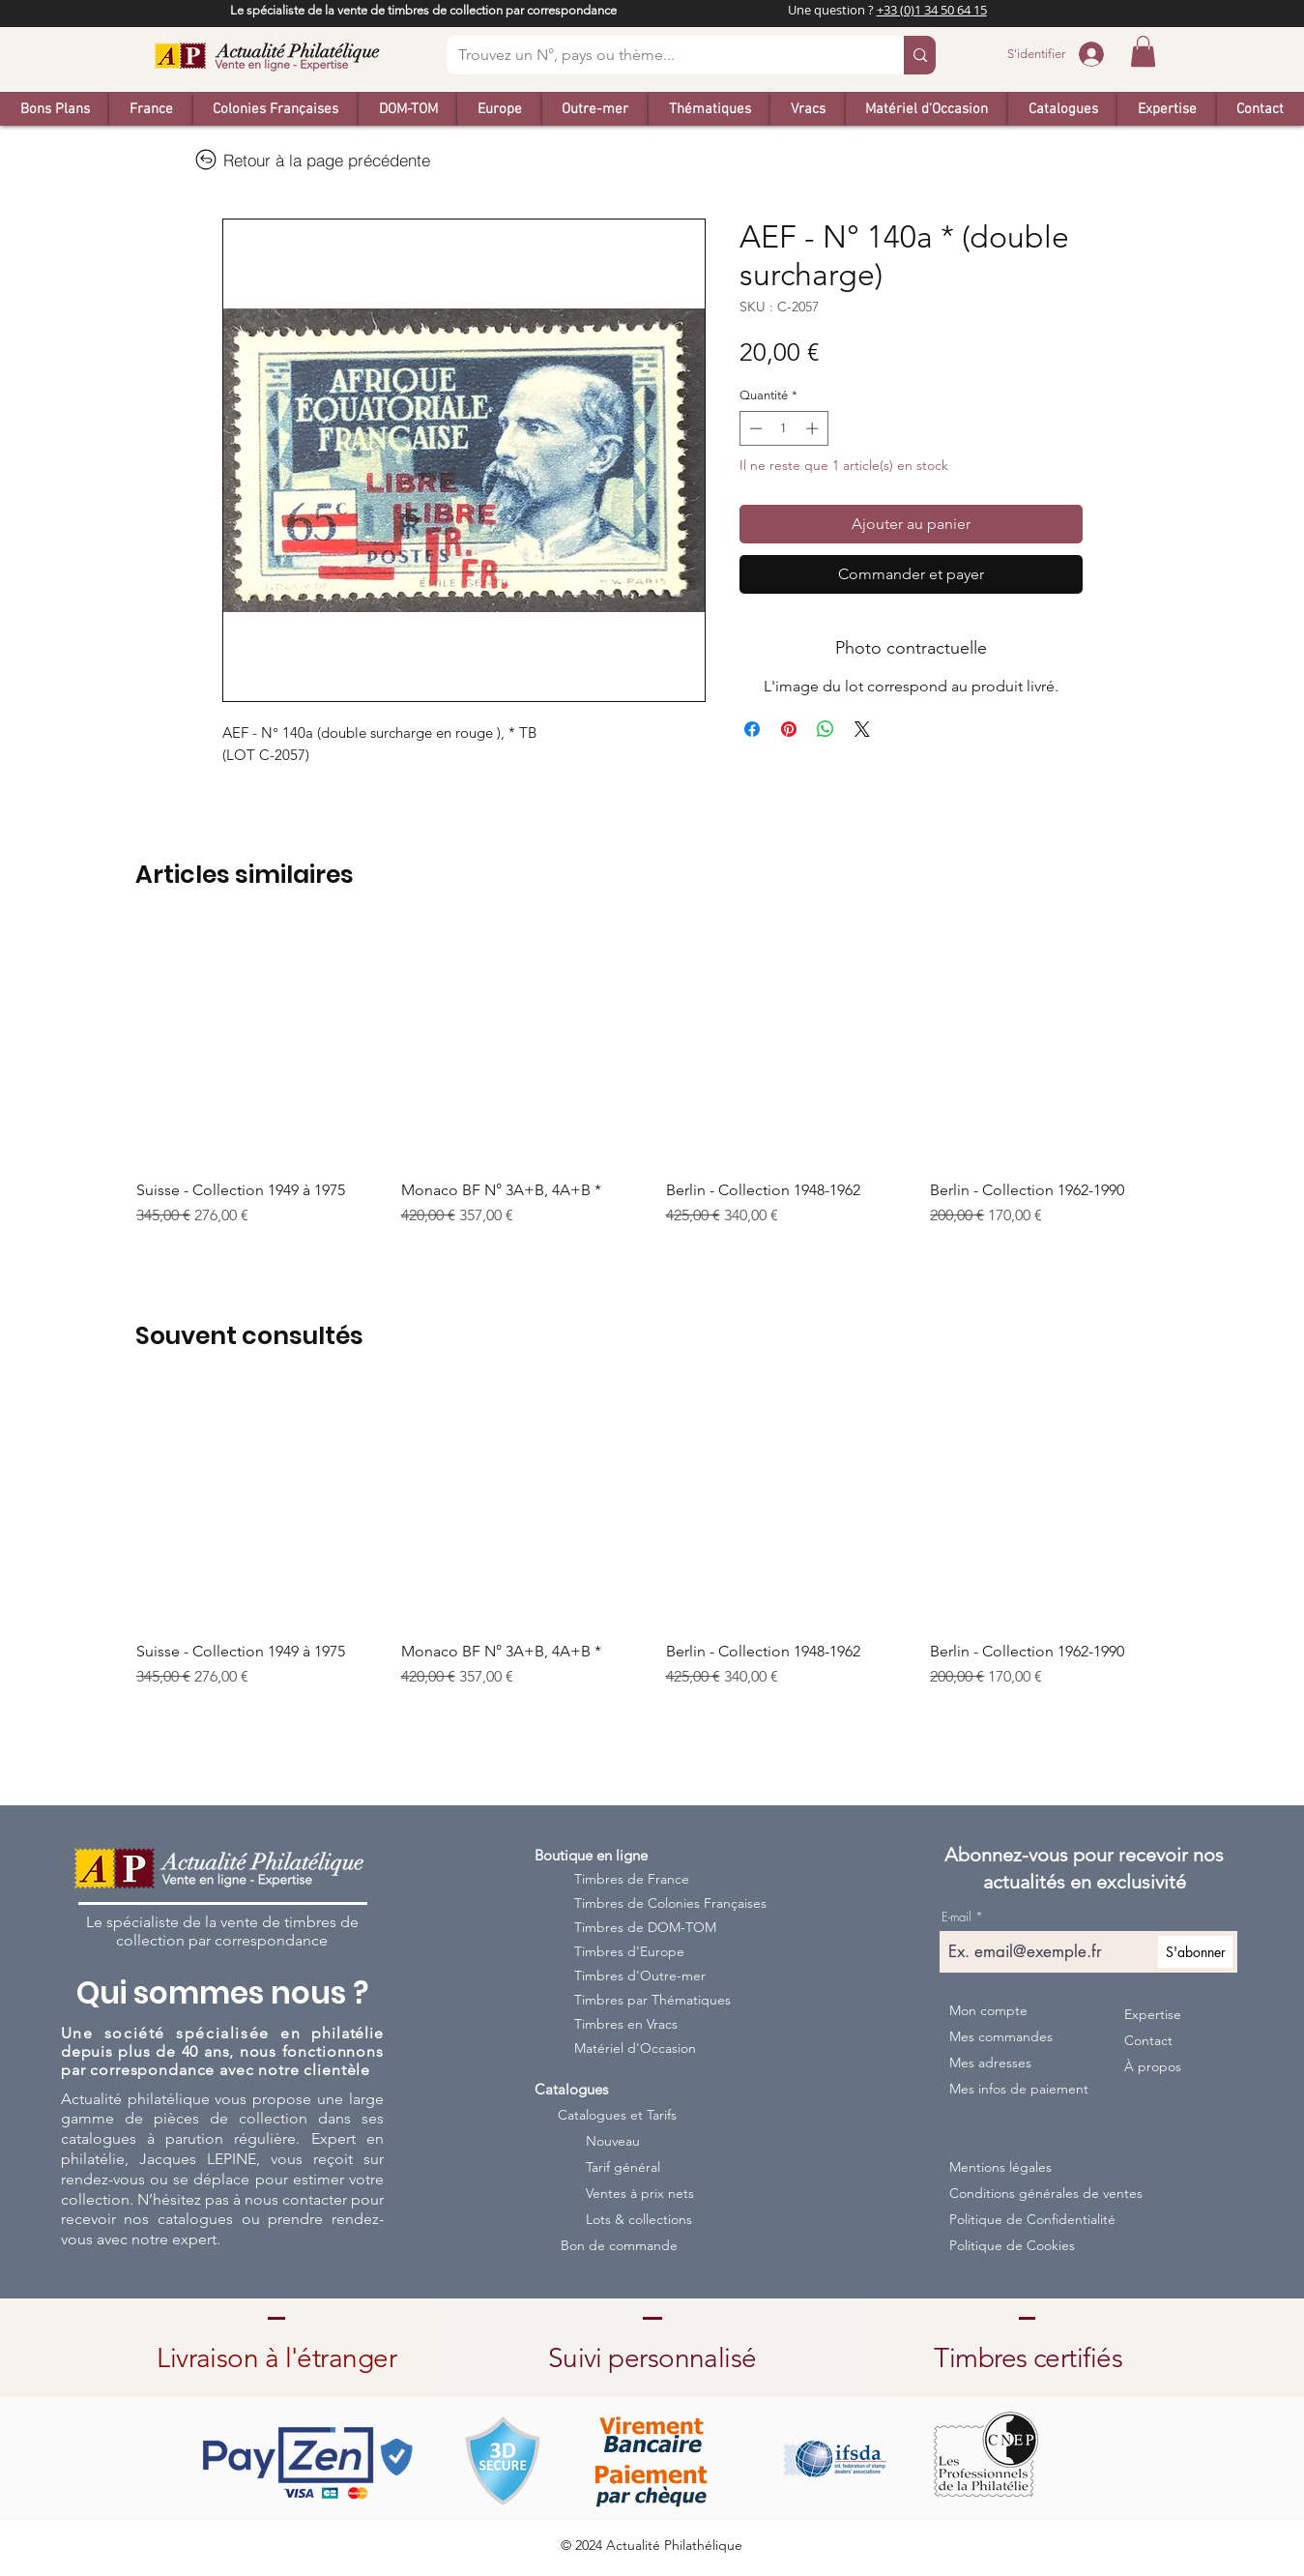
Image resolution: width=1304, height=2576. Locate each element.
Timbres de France (631, 1879)
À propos (1152, 2066)
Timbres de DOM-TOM (645, 1927)
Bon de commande (619, 2245)
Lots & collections (639, 2219)
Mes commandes (1001, 2036)
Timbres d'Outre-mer (640, 1975)
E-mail (956, 1917)
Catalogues (571, 2089)
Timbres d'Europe (629, 1951)
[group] (652, 1086)
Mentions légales (1000, 2167)
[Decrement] (754, 428)
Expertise (1152, 2014)
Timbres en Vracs (626, 2024)
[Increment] (814, 428)
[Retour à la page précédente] (312, 159)
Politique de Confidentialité (1029, 2219)
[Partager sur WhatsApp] (825, 729)
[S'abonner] (1195, 1952)
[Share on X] (862, 729)
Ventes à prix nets (640, 2193)
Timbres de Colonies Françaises (657, 1903)
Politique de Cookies (1012, 2245)
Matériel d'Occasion (635, 2048)
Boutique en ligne (591, 1855)
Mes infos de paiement (1018, 2088)
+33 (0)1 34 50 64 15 (932, 9)
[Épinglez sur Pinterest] (788, 729)
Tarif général (623, 2167)
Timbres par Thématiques (652, 1999)
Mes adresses (990, 2062)
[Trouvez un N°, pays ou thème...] (660, 55)
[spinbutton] (783, 428)
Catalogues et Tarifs (617, 2114)
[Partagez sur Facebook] (752, 729)
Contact (1148, 2040)
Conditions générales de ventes (1029, 2193)
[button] (1143, 51)
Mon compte (988, 2010)
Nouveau (613, 2141)
